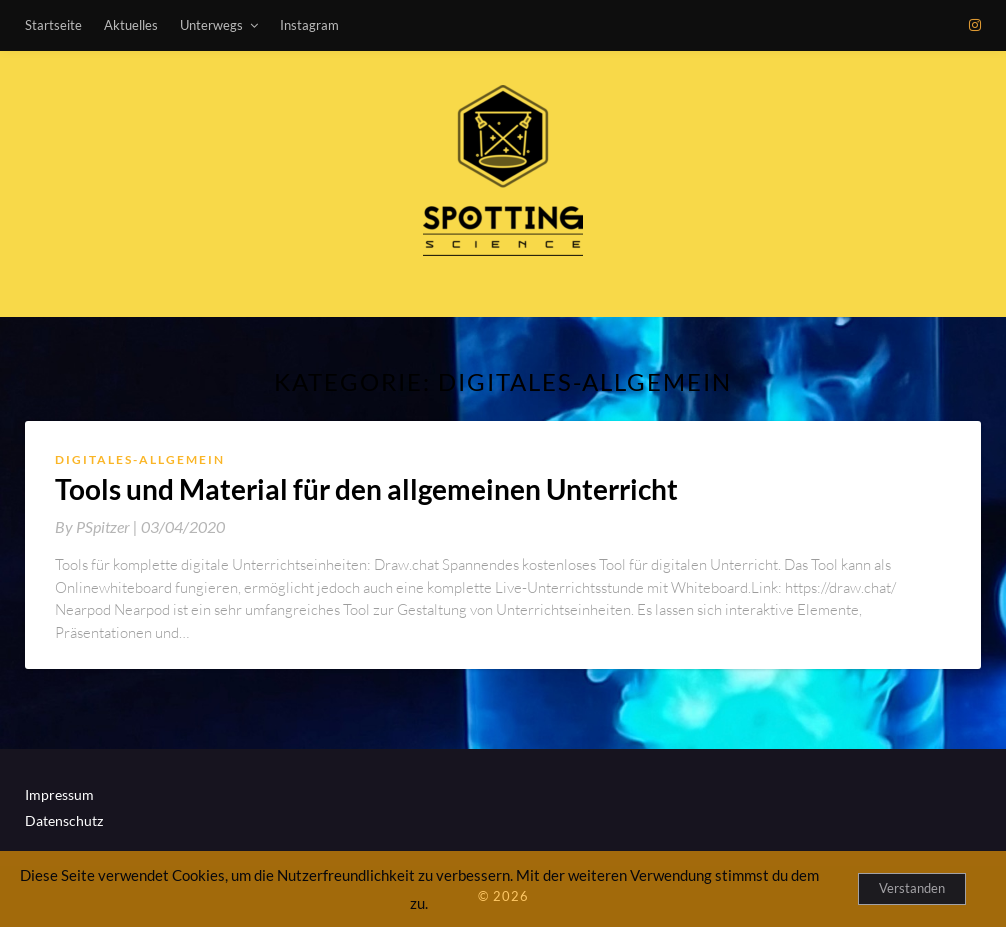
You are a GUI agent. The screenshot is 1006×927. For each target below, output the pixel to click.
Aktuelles (131, 25)
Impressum (59, 794)
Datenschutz (64, 820)
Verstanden (912, 888)
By (98, 526)
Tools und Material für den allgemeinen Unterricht (366, 489)
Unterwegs (211, 25)
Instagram (309, 25)
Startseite (53, 25)
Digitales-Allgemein (140, 459)
